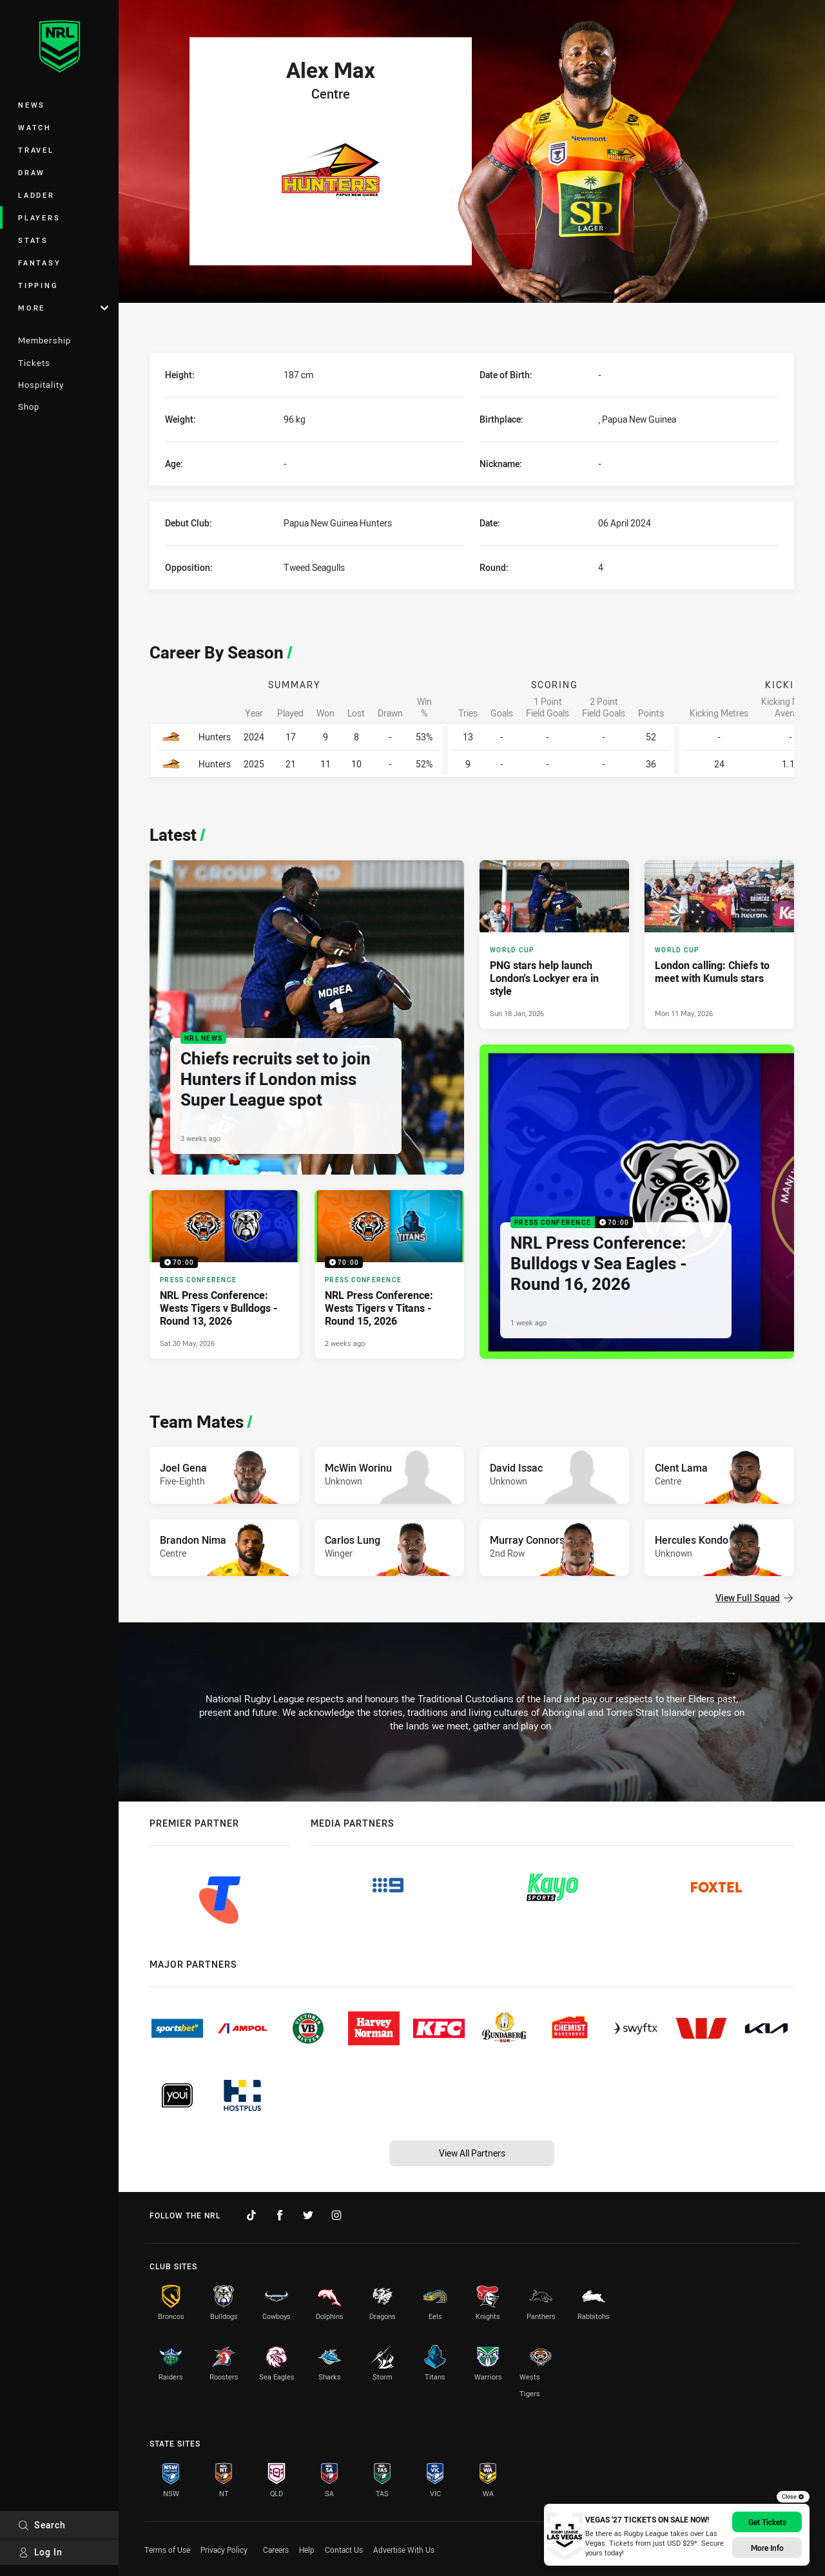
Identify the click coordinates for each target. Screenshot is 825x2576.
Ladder (36, 195)
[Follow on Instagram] (336, 2215)
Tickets (34, 363)
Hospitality (41, 384)
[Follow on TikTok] (251, 2215)
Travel (36, 150)
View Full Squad (754, 1597)
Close (793, 2497)
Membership (44, 340)
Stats (33, 240)
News (31, 105)
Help (307, 2549)
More (63, 307)
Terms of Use (167, 2549)
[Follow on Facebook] (280, 2215)
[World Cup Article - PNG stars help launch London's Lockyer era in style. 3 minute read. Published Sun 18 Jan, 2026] (554, 944)
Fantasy (39, 262)
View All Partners (472, 2153)
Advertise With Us (403, 2549)
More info (767, 2547)
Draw (31, 172)
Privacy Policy (224, 2549)
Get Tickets (767, 2522)
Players (39, 217)
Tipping (38, 285)
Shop (28, 406)
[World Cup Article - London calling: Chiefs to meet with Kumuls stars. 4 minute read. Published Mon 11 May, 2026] (719, 944)
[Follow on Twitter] (308, 2215)
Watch (35, 127)
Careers (276, 2549)
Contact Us (344, 2549)
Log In (40, 2552)
